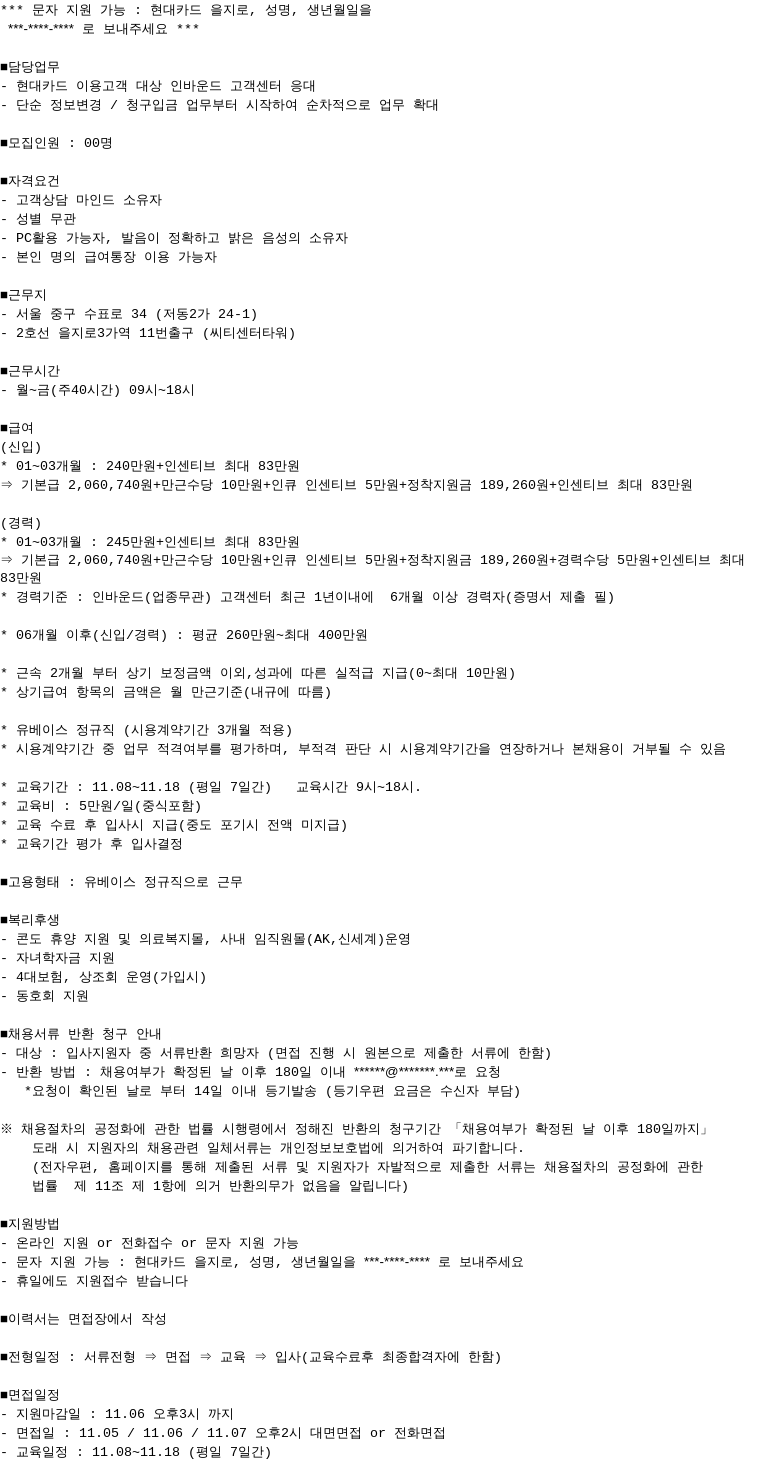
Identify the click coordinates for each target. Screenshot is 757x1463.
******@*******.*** (404, 1073)
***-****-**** (41, 28)
